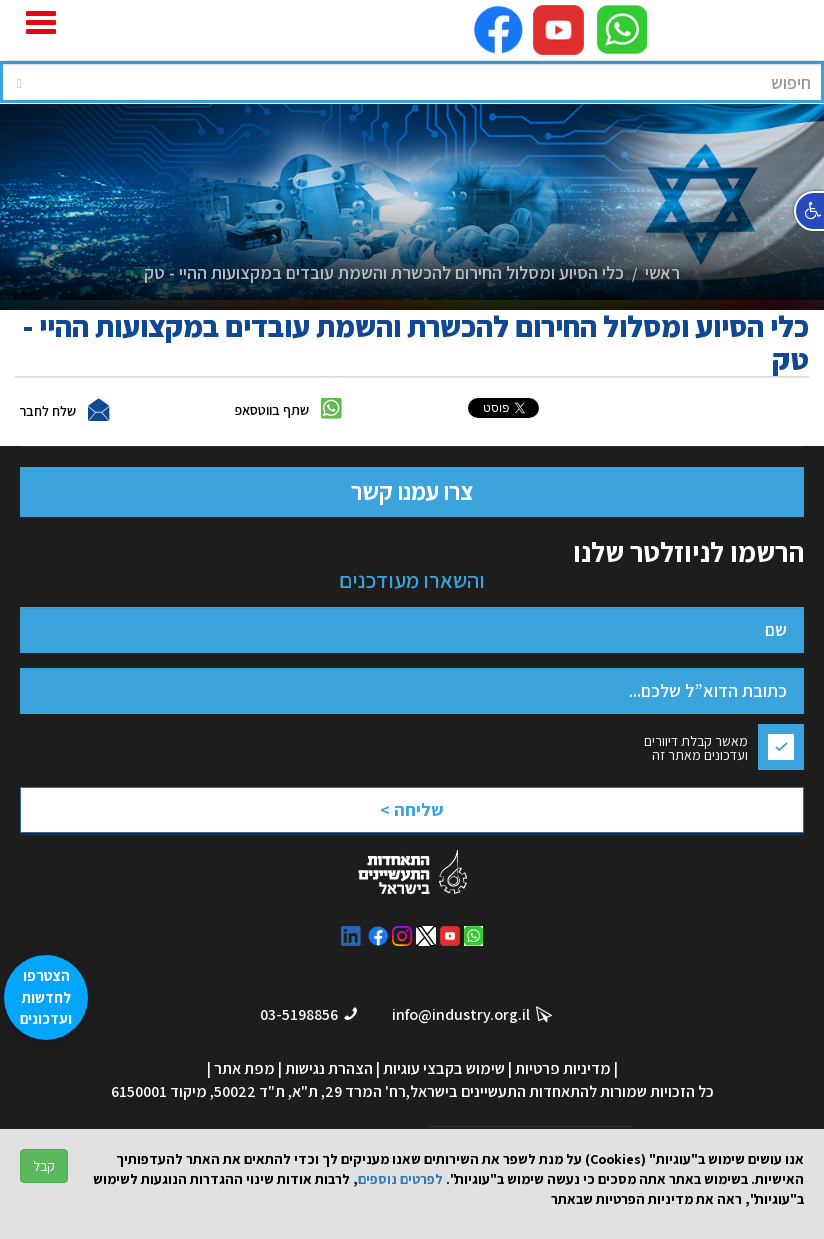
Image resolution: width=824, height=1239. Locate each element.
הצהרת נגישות (329, 1068)
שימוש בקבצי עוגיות (444, 1068)
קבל (44, 1166)
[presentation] (386, 797)
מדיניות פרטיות (563, 1068)
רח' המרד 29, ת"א (349, 1091)
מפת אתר (244, 1068)
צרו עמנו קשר (412, 491)
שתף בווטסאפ (272, 410)
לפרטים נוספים (400, 1179)
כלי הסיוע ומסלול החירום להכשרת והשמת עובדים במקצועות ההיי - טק (384, 272)
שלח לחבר (47, 411)
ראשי (662, 272)
